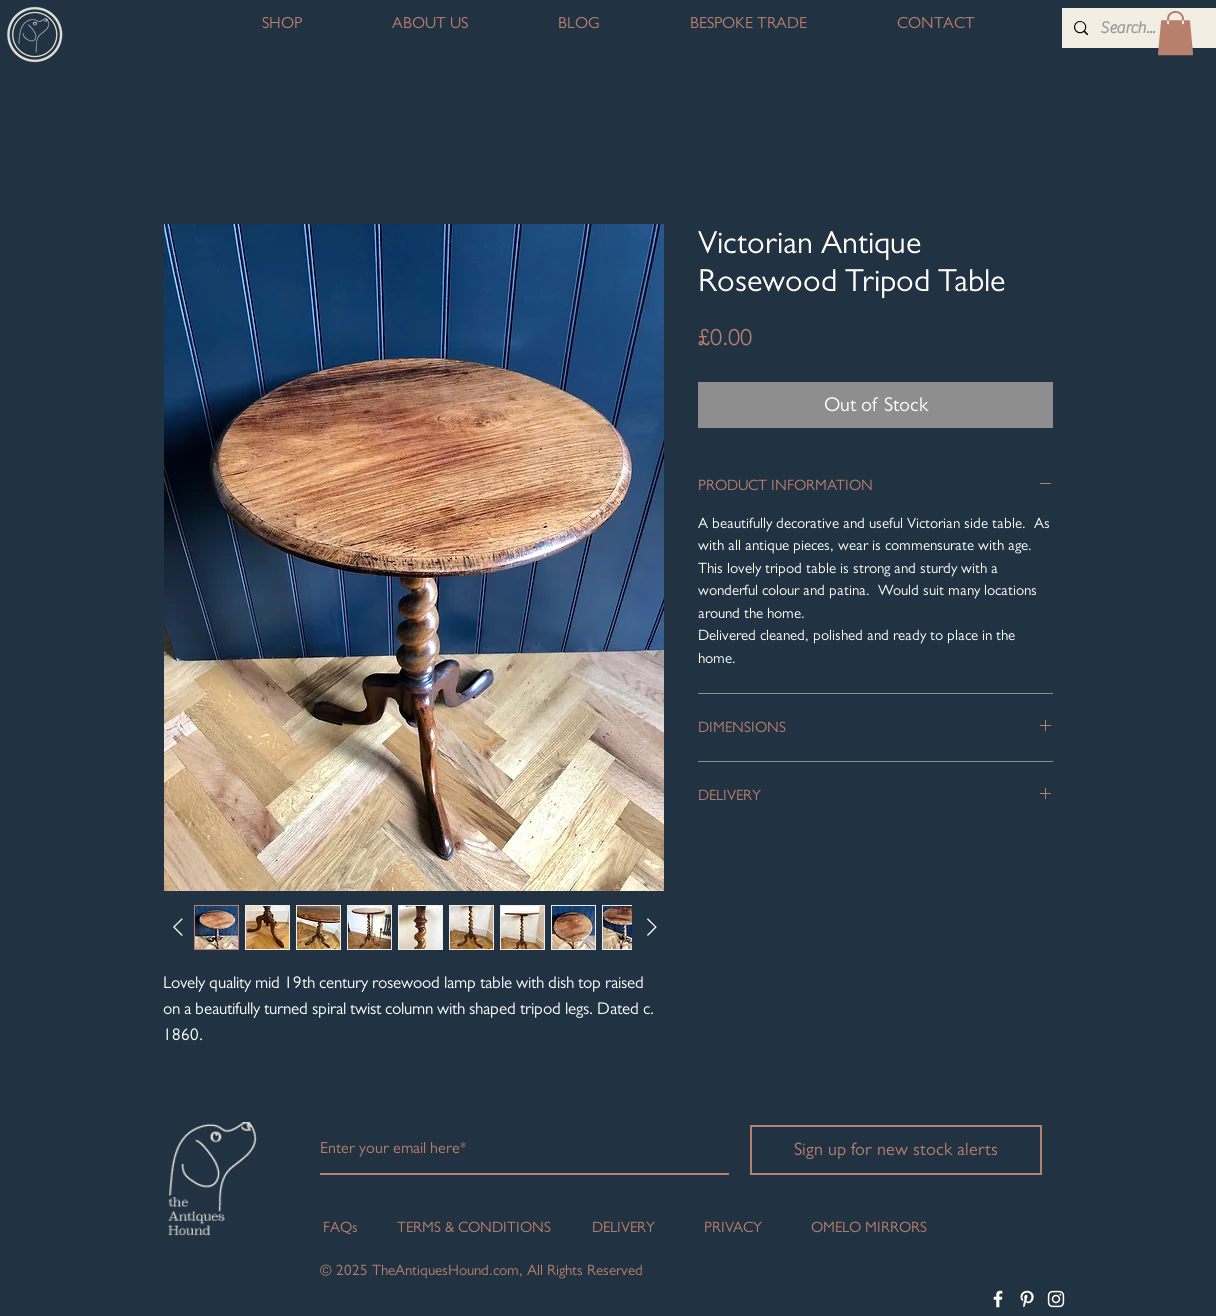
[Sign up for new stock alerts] (896, 1150)
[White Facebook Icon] (998, 1299)
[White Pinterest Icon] (1027, 1299)
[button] (1175, 33)
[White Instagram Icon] (1056, 1299)
